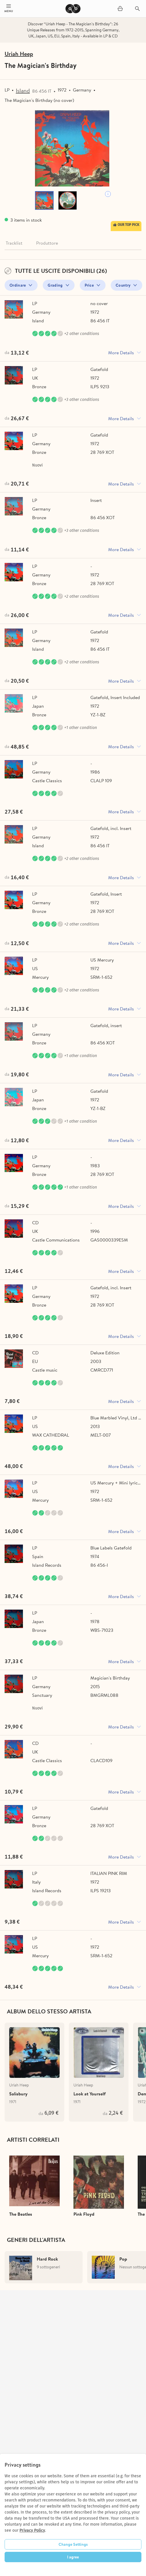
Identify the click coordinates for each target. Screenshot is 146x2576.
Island (23, 90)
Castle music (44, 1370)
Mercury (40, 977)
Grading (55, 285)
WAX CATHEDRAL (50, 1435)
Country (123, 285)
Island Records (46, 1565)
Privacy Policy (32, 2530)
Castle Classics (47, 780)
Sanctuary (42, 1695)
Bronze (39, 386)
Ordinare (17, 285)
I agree (73, 2557)
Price (89, 285)
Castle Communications (56, 1240)
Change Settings (73, 2544)
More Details (121, 352)
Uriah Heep (19, 54)
